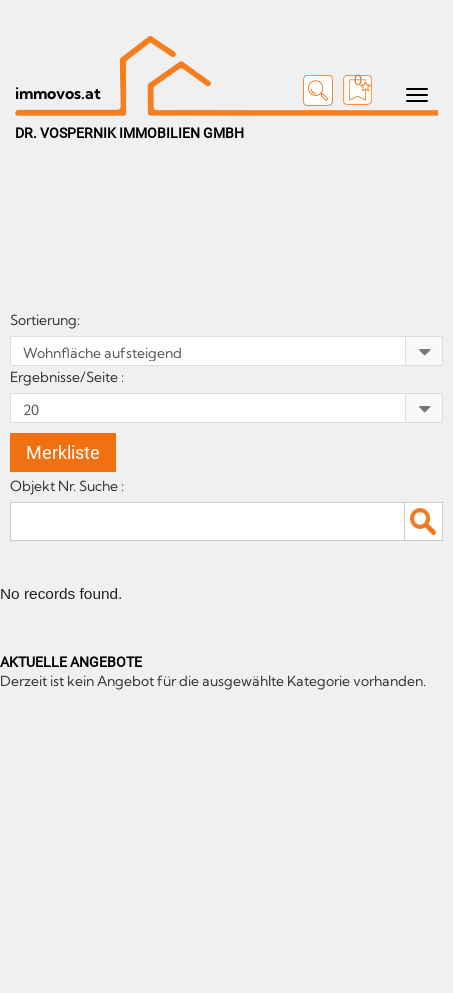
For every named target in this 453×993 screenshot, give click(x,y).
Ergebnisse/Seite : (68, 377)
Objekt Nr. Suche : (70, 486)
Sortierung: (46, 320)
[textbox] (226, 521)
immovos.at (58, 93)
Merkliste (63, 452)
